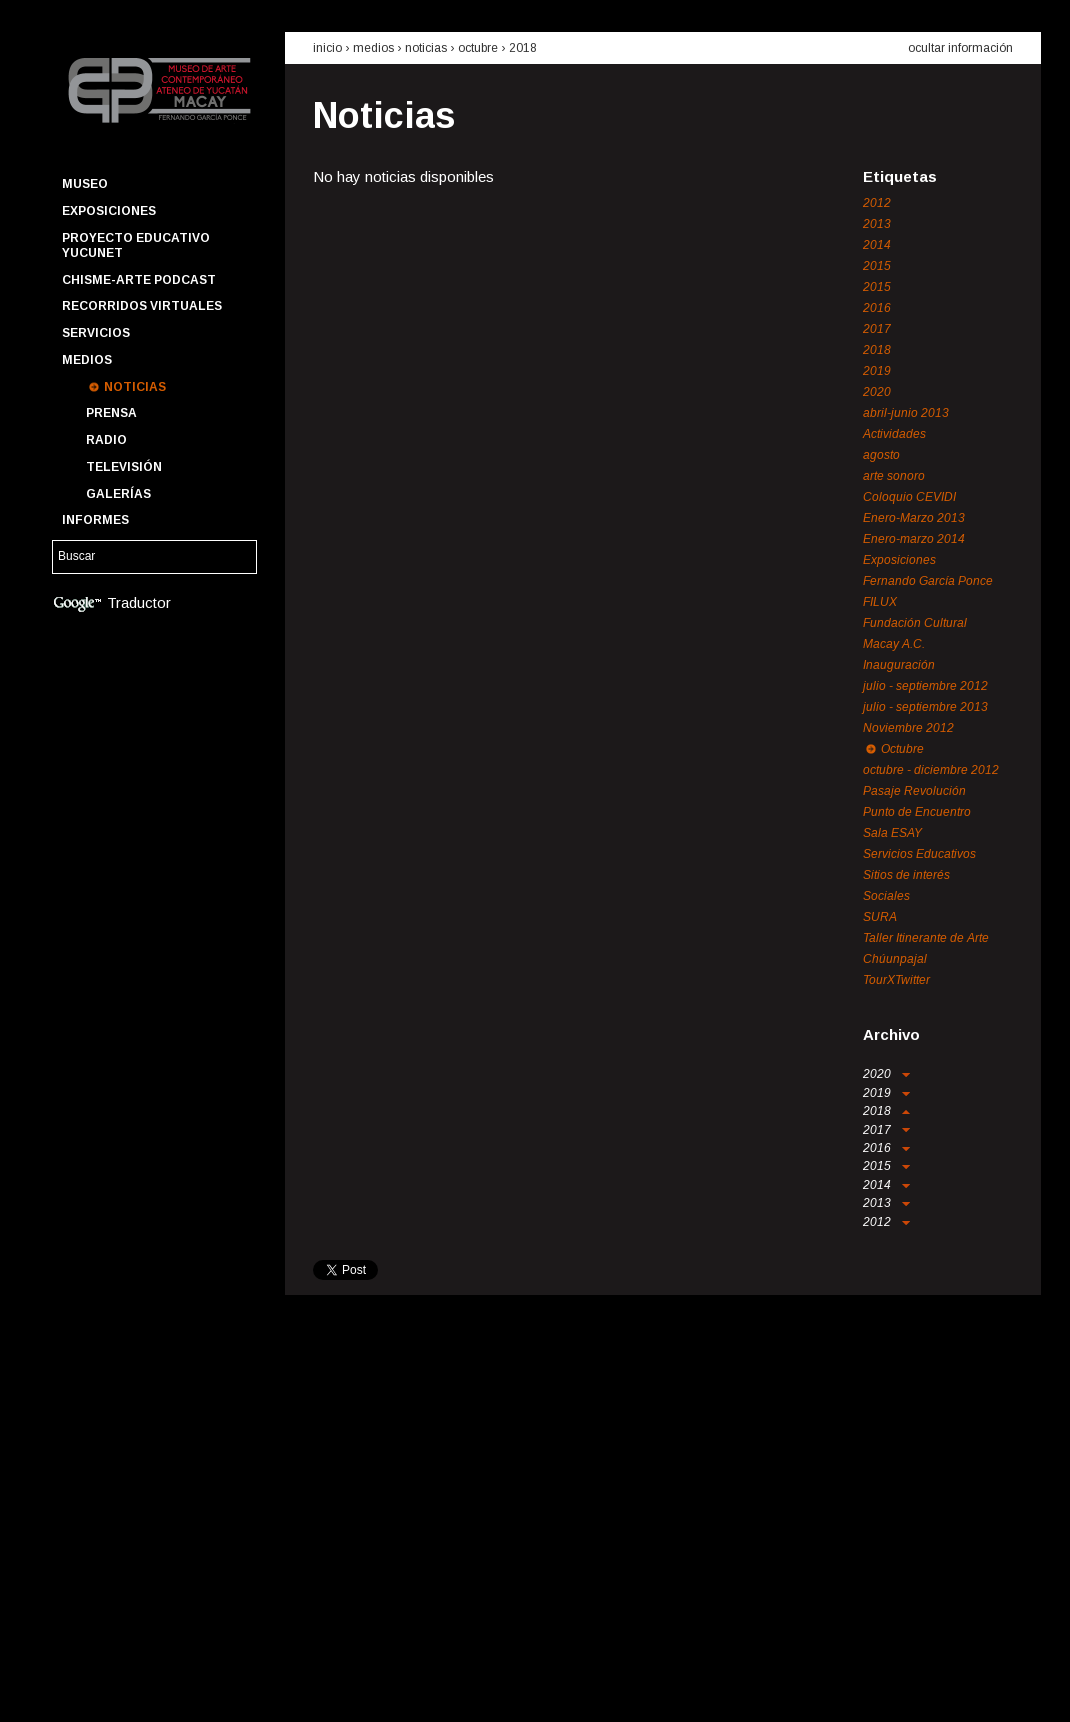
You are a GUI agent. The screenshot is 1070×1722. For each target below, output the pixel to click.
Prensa (111, 413)
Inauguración (899, 665)
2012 (877, 203)
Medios (87, 360)
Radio (106, 440)
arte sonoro (894, 476)
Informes (95, 520)
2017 (877, 329)
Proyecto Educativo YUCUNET (136, 245)
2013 (877, 224)
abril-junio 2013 (906, 413)
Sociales (886, 896)
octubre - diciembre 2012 (931, 770)
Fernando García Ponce (928, 581)
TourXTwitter (896, 980)
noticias (426, 48)
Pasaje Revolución (914, 791)
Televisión (124, 467)
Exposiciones (109, 211)
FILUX (880, 602)
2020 (877, 392)
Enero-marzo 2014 (914, 539)
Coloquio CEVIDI (909, 497)
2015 (877, 266)
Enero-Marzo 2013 (914, 518)
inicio (327, 48)
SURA (880, 917)
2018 (523, 48)
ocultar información (960, 48)
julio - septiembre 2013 (925, 707)
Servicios (96, 333)
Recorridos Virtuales (142, 306)
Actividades (894, 434)
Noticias (135, 387)
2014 (877, 245)
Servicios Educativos (919, 854)
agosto (881, 455)
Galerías (118, 494)
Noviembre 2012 (908, 728)
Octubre (478, 48)
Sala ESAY (892, 833)
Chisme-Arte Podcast (139, 280)
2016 (877, 308)
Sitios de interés (906, 875)
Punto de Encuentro (917, 812)
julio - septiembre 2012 (925, 686)
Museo (85, 184)
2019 (877, 371)
